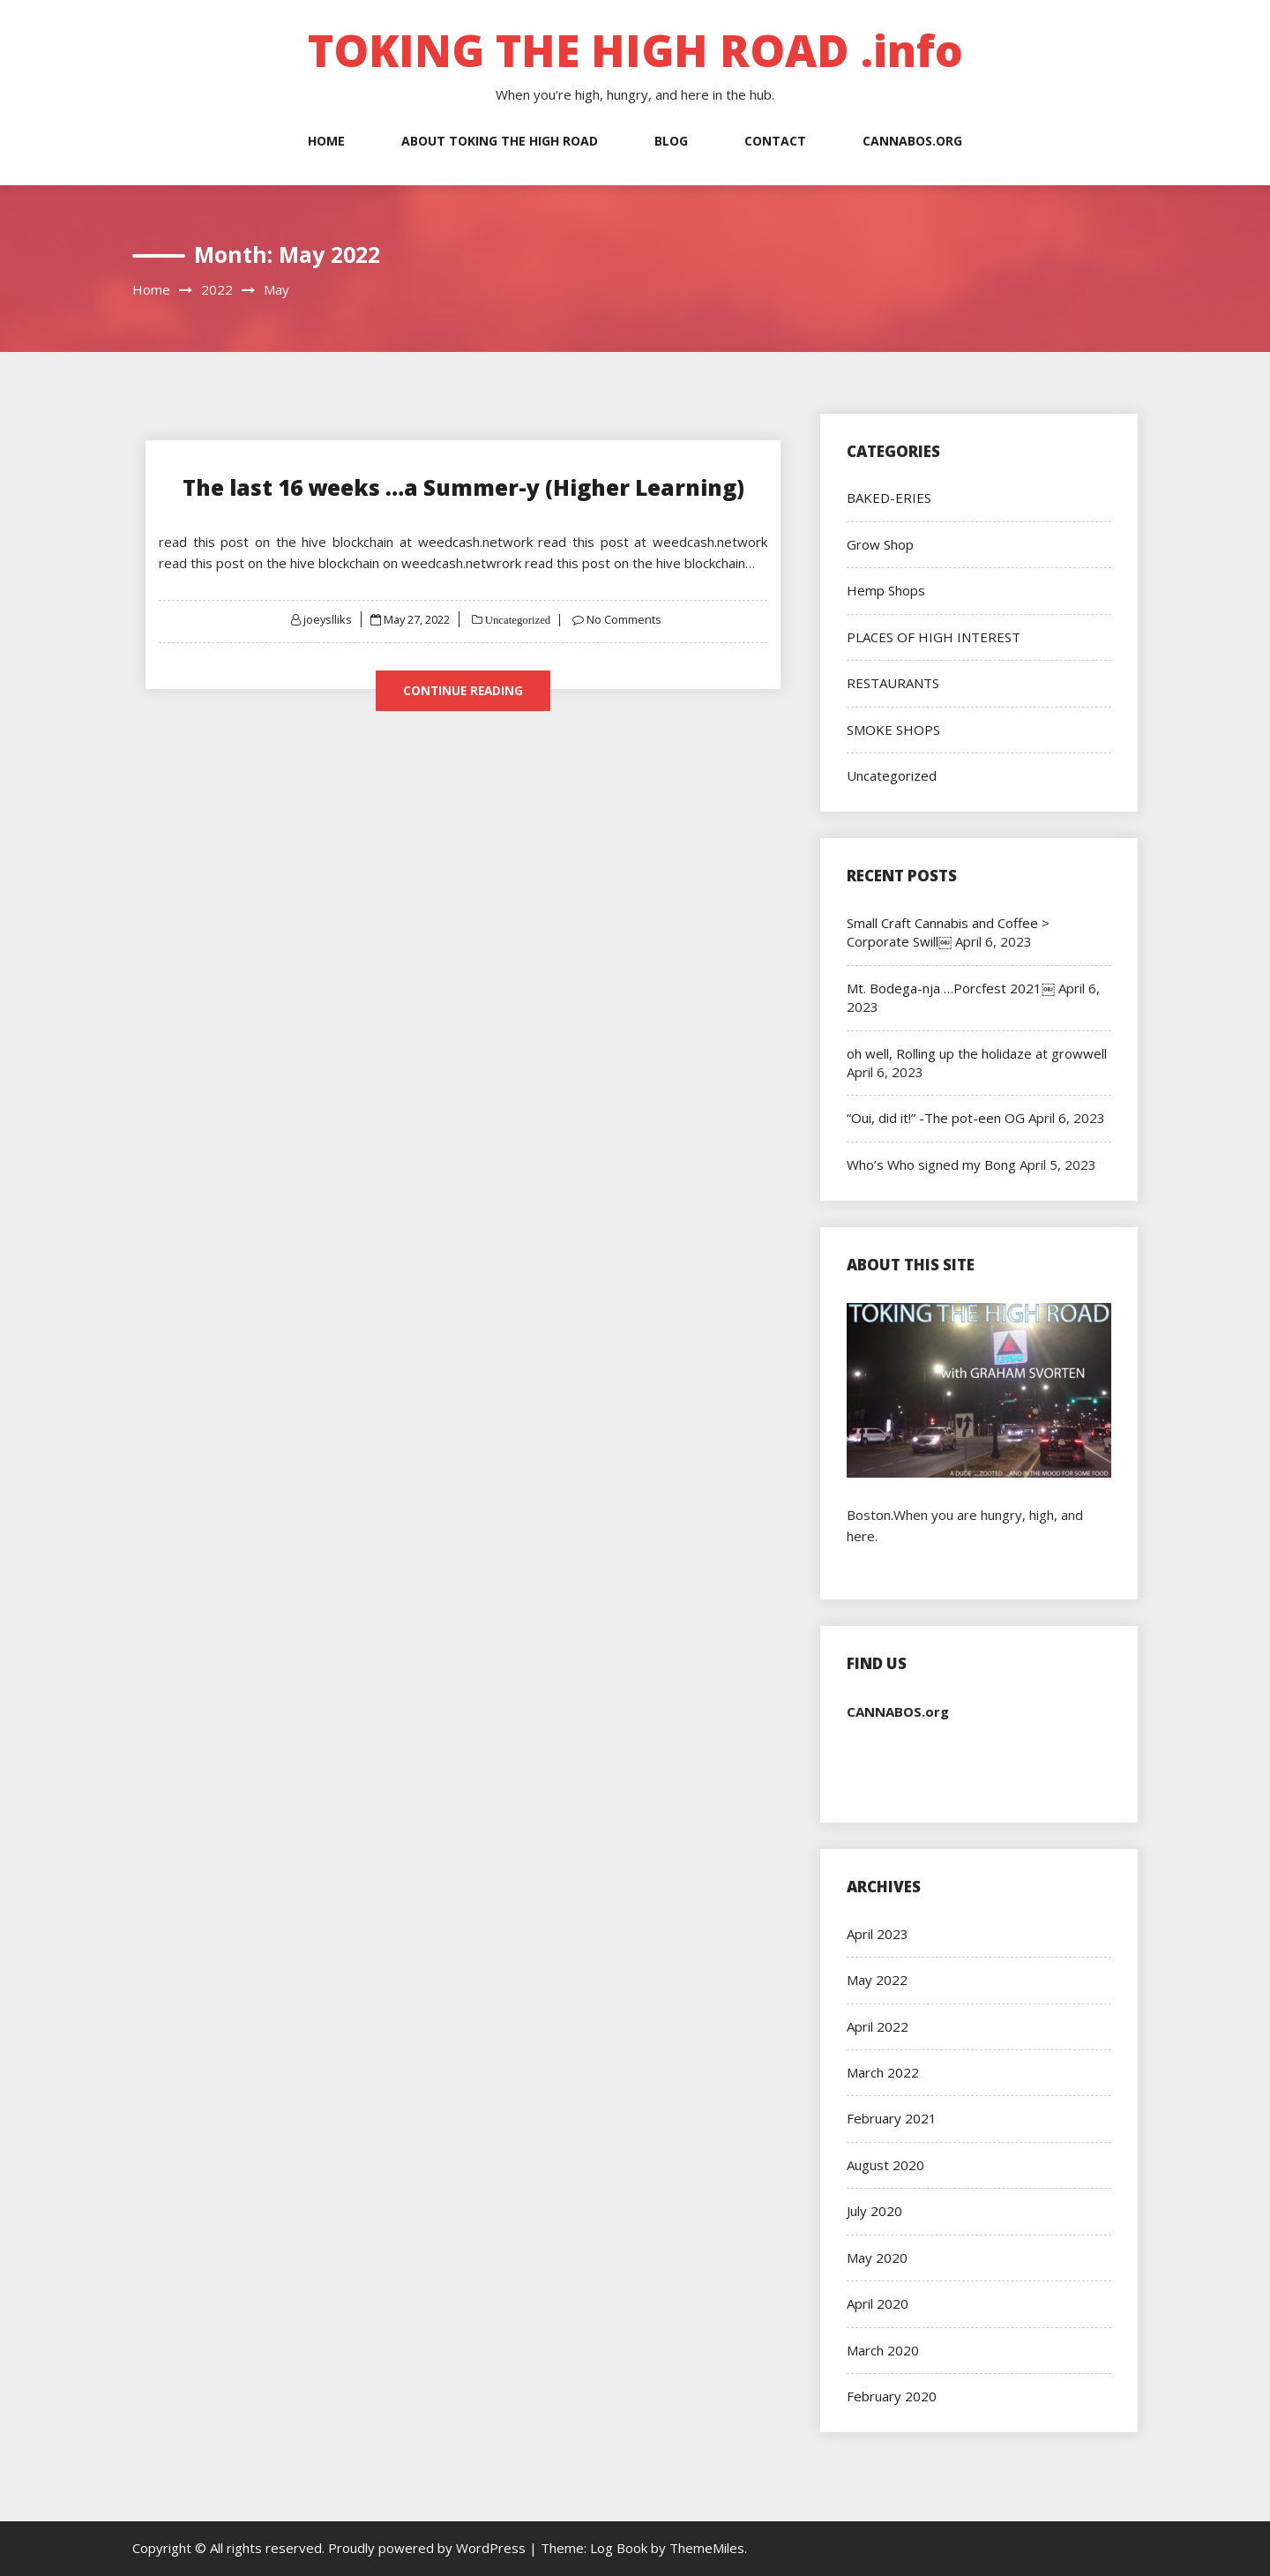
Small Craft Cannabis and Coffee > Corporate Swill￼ (948, 932)
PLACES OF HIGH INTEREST (933, 637)
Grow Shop (880, 544)
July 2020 (874, 2211)
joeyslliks (326, 618)
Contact (775, 140)
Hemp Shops (886, 590)
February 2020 (892, 2396)
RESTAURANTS (893, 683)
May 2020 (877, 2257)
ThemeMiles (706, 2548)
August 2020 (885, 2165)
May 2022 (877, 1979)
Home (326, 140)
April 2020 (877, 2303)
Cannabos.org (912, 140)
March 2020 (883, 2350)
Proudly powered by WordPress (428, 2548)
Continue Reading (463, 690)
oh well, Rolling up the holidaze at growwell (977, 1053)
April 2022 (877, 2026)
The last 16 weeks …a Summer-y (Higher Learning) (463, 487)
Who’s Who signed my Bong (931, 1164)
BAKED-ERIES (889, 497)
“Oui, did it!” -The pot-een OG (936, 1118)
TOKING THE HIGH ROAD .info (635, 50)
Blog (671, 140)
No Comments (625, 618)
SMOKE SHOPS (893, 729)
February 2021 (892, 2118)
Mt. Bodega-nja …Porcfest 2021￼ (951, 988)
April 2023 (877, 1934)
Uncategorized (518, 619)
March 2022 (883, 2072)
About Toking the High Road (499, 140)
